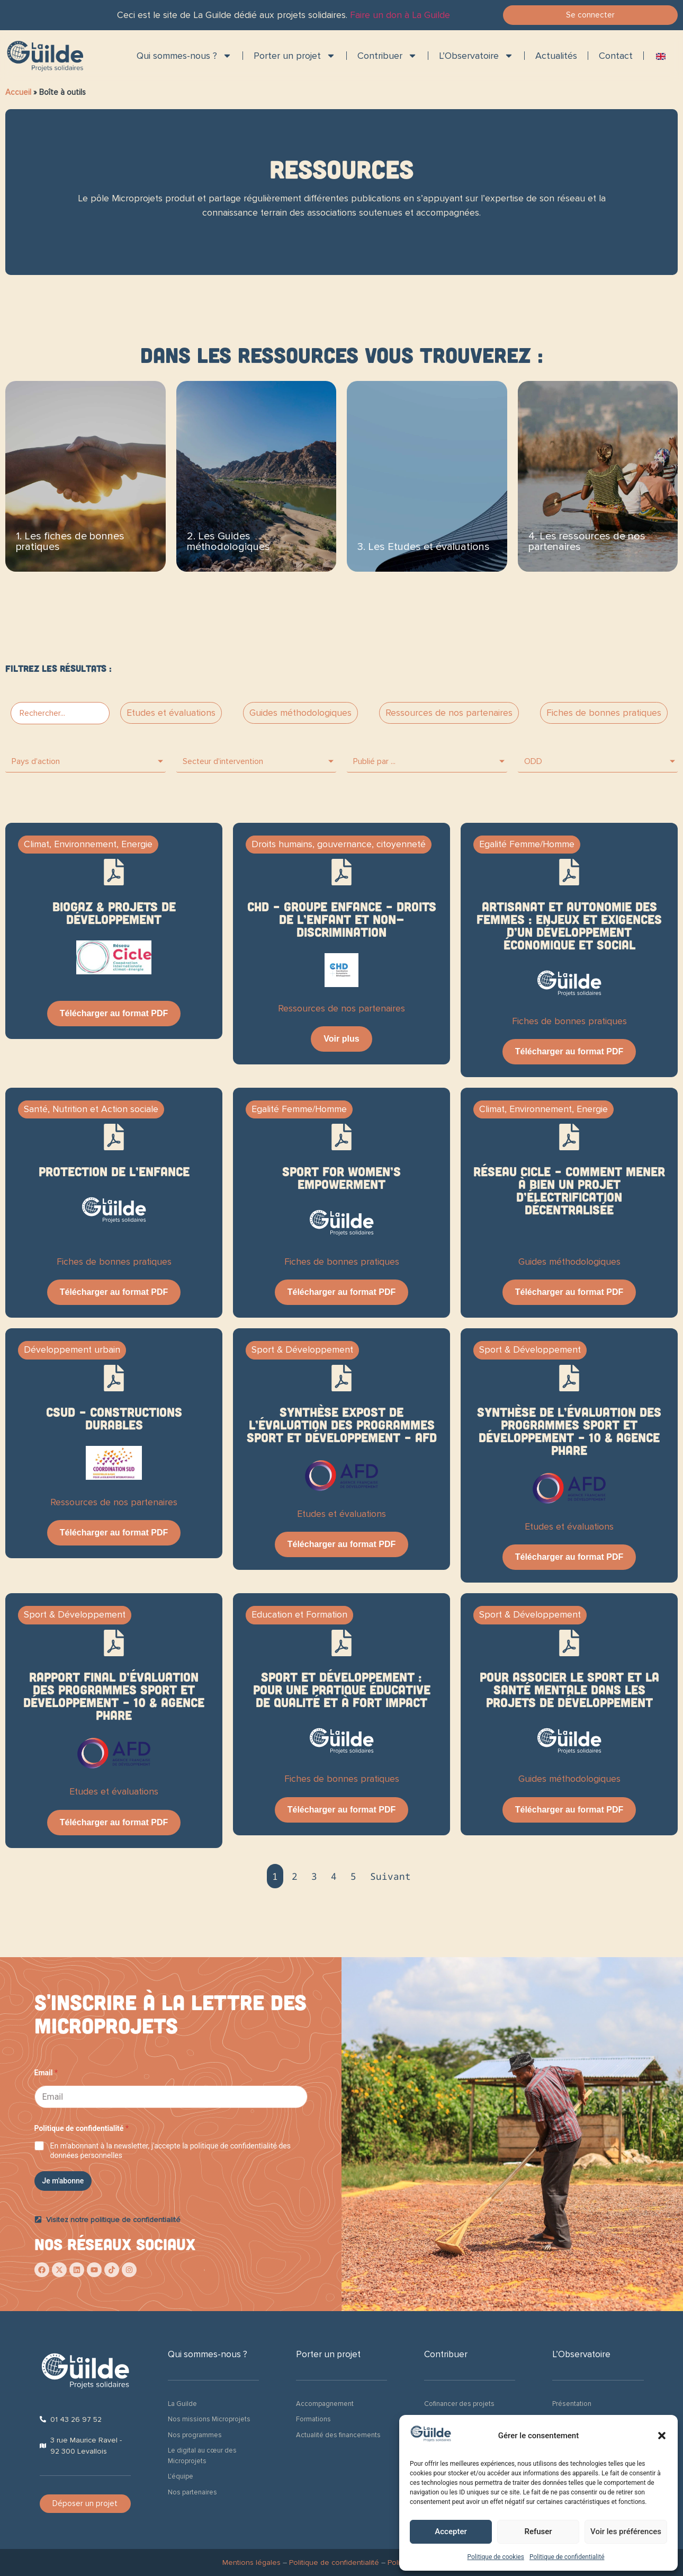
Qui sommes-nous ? (184, 56)
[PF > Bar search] (60, 713)
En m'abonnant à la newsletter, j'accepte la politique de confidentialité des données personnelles (170, 2151)
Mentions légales (251, 2562)
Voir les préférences (625, 2531)
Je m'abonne (63, 2181)
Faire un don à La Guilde (400, 15)
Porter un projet (295, 56)
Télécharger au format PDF (114, 1013)
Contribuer (387, 56)
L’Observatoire (476, 56)
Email (46, 2072)
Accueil (18, 92)
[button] (662, 2435)
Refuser (538, 2531)
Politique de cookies (496, 2557)
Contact (616, 55)
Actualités (556, 55)
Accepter (450, 2531)
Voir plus (341, 1038)
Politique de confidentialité (567, 2557)
